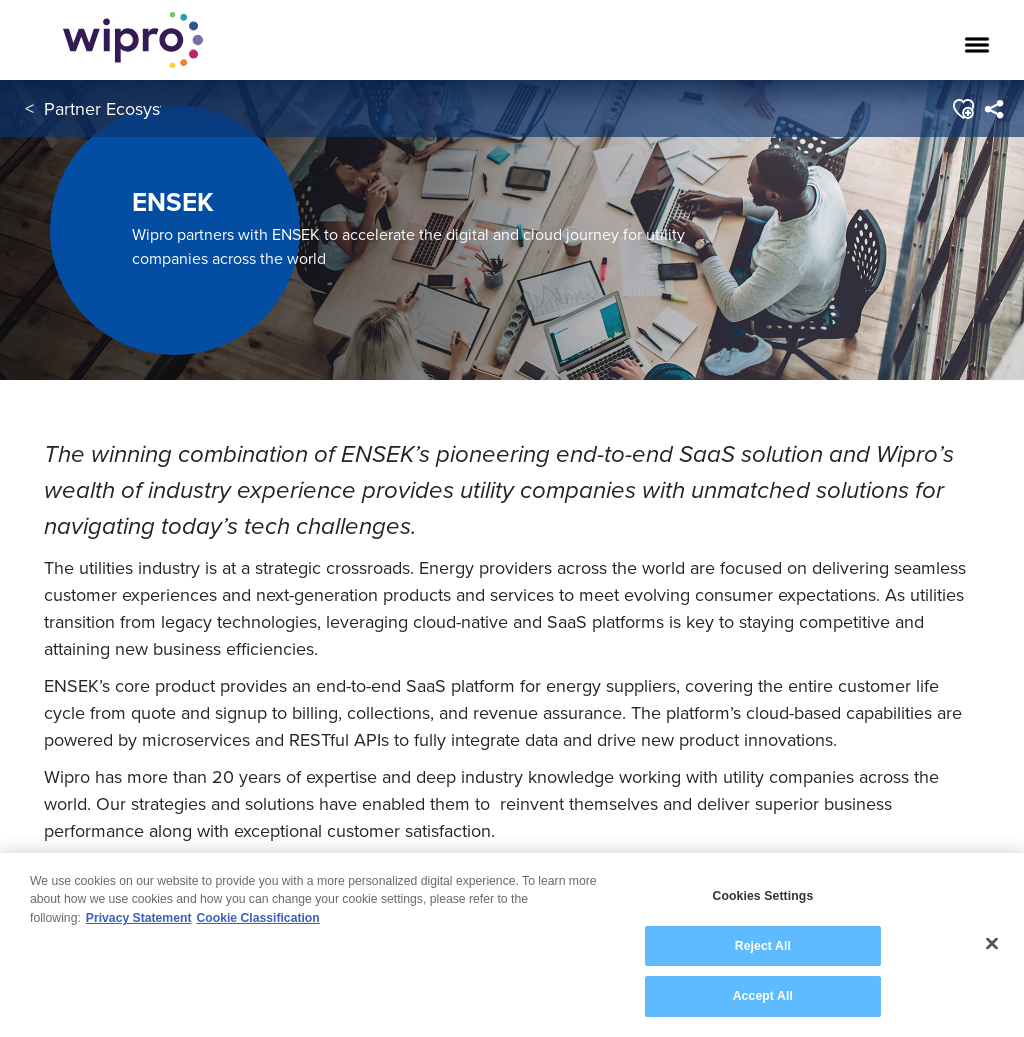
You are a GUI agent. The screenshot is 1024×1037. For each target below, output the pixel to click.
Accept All (763, 996)
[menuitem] (993, 109)
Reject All (763, 946)
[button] (962, 109)
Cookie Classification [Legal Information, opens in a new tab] (258, 918)
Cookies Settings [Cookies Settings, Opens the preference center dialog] (762, 896)
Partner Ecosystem (117, 108)
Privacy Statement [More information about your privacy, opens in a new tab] (139, 918)
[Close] (992, 944)
